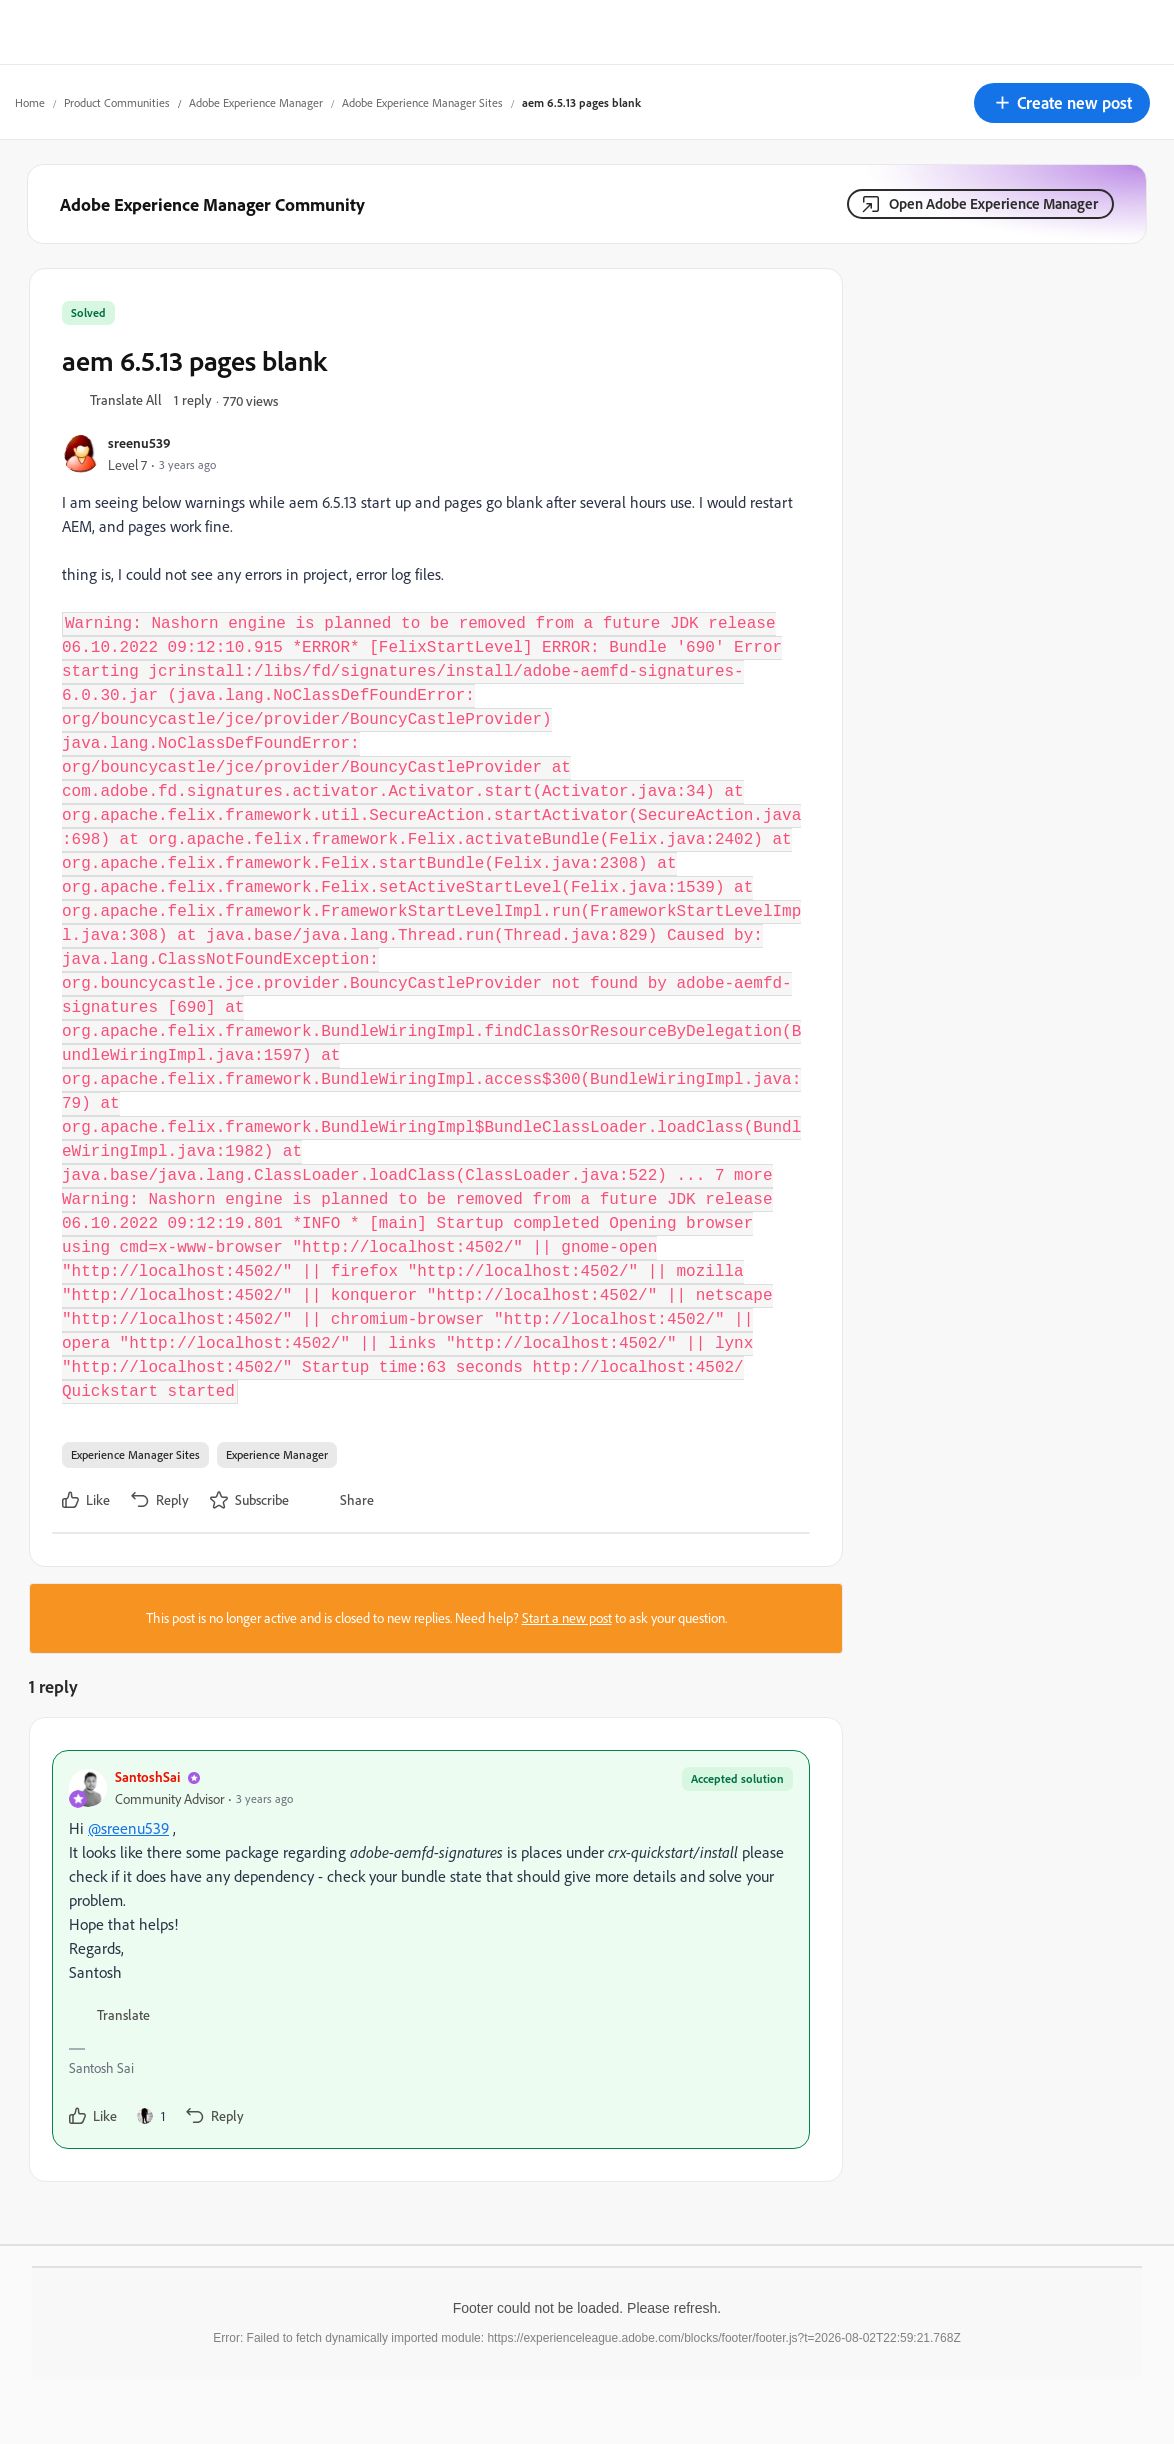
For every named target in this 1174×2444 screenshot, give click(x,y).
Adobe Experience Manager (256, 102)
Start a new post (567, 1618)
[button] (1062, 103)
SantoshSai (147, 1776)
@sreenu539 (128, 1828)
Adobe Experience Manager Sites (422, 102)
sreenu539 (139, 442)
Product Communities (117, 102)
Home (30, 102)
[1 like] (151, 2116)
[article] (431, 1949)
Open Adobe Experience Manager (993, 203)
